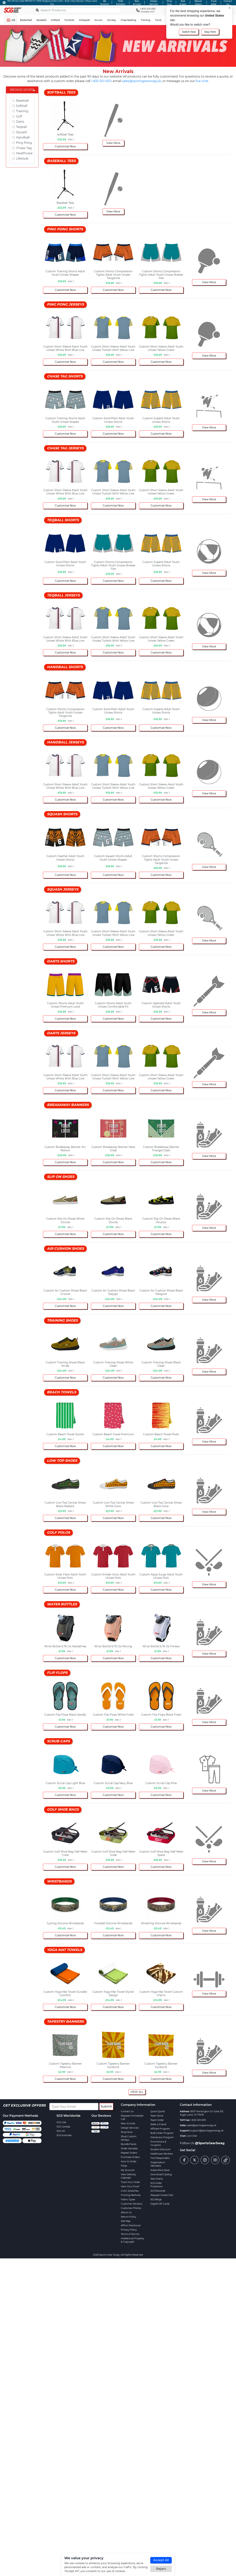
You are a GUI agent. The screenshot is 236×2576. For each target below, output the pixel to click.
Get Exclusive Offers (24, 2105)
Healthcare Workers (161, 2153)
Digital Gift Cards (159, 2203)
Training (22, 111)
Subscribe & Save (159, 2170)
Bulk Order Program (162, 2133)
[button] (22, 90)
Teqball (21, 127)
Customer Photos (131, 2208)
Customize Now (65, 146)
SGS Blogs (156, 2199)
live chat (202, 81)
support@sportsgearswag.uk (206, 2130)
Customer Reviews (131, 2203)
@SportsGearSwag (210, 2143)
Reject (161, 2569)
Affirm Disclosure (131, 2225)
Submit (106, 2106)
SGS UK (61, 2131)
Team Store (156, 2115)
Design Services (130, 2127)
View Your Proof (130, 2186)
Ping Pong (24, 143)
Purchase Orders (130, 2157)
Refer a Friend (158, 2124)
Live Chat (191, 2135)
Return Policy (128, 2216)
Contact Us (127, 2111)
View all (136, 2092)
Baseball (22, 100)
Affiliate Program (160, 2128)
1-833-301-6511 (101, 81)
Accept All (161, 2560)
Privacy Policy (129, 2229)
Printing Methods (131, 2195)
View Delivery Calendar (128, 2176)
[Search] (37, 10)
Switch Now (189, 31)
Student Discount (160, 2149)
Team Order (157, 2120)
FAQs (124, 2165)
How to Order (128, 2161)
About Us (126, 2212)
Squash (21, 132)
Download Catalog (161, 2174)
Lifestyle (22, 158)
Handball (23, 137)
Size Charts (156, 2178)
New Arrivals (128, 2123)
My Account (128, 2170)
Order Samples (129, 2148)
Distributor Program (162, 2137)
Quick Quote (157, 2111)
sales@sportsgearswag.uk (141, 81)
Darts (20, 121)
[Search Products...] (78, 10)
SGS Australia (64, 2135)
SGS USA (61, 2122)
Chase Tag (24, 148)
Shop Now (127, 2132)
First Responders (160, 2158)
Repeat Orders (129, 2152)
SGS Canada (63, 2126)
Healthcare (24, 153)
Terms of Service (130, 2234)
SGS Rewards (157, 2190)
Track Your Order (130, 2182)
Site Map (125, 2221)
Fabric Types (128, 2199)
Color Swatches (130, 2190)
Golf (19, 116)
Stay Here (210, 31)
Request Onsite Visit (161, 2195)
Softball (21, 106)
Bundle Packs (128, 2144)
